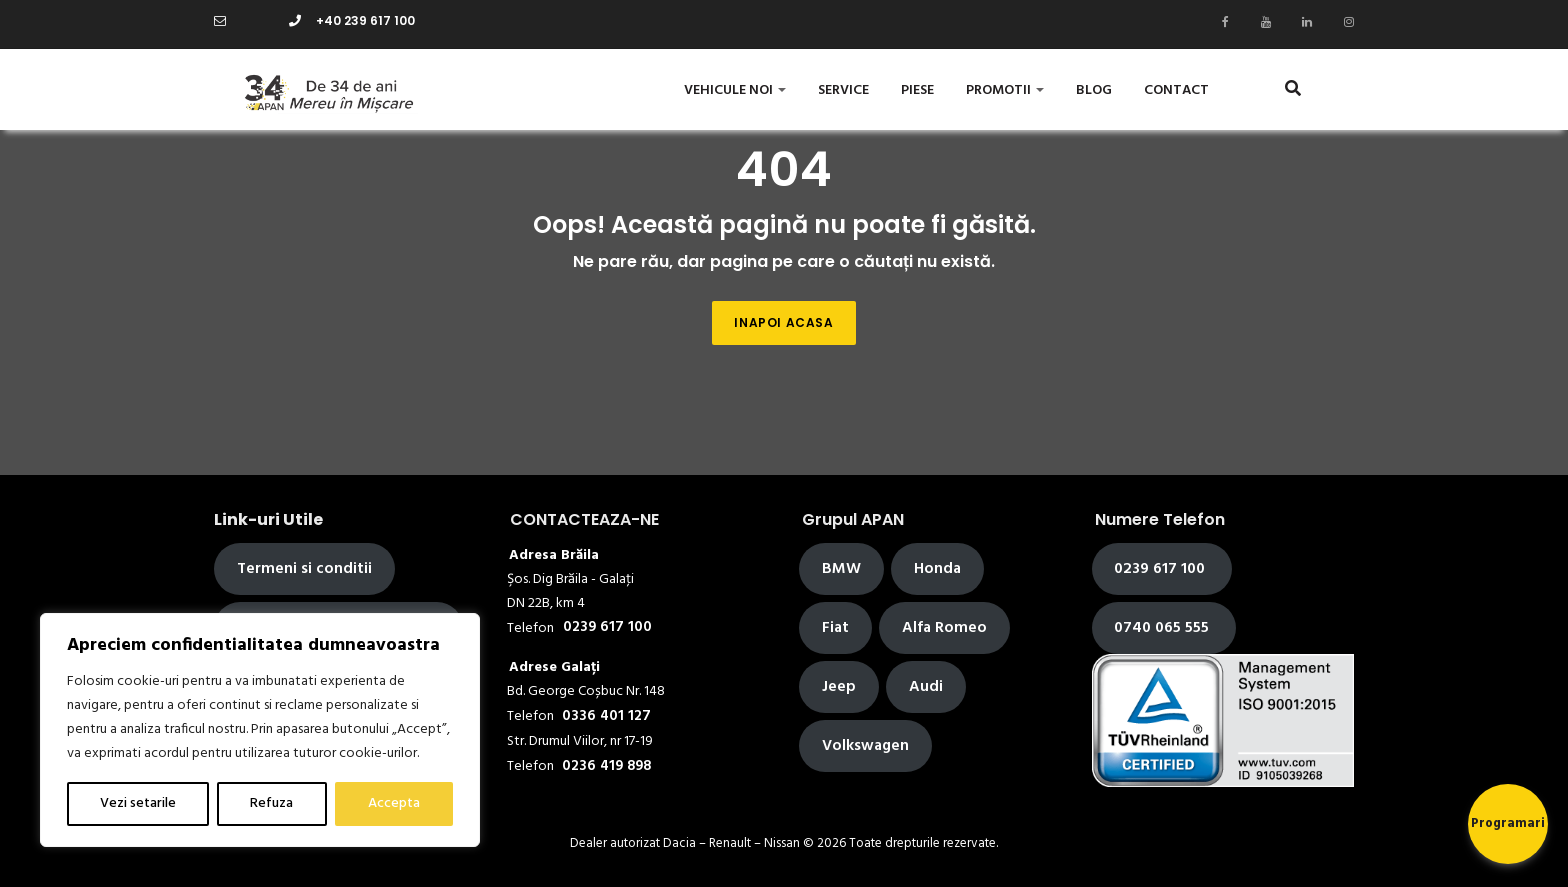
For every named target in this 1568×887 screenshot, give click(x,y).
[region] (260, 730)
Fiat (835, 628)
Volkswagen (865, 746)
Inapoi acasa (783, 322)
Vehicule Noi (735, 90)
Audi (926, 687)
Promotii (1005, 90)
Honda (937, 569)
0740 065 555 (1163, 628)
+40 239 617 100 (352, 20)
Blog (1094, 90)
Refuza (271, 803)
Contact (1176, 90)
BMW (841, 569)
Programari (1508, 823)
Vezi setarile (138, 803)
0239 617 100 (1161, 569)
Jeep (839, 687)
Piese (917, 90)
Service (843, 90)
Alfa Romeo (944, 628)
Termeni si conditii (304, 569)
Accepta (394, 803)
